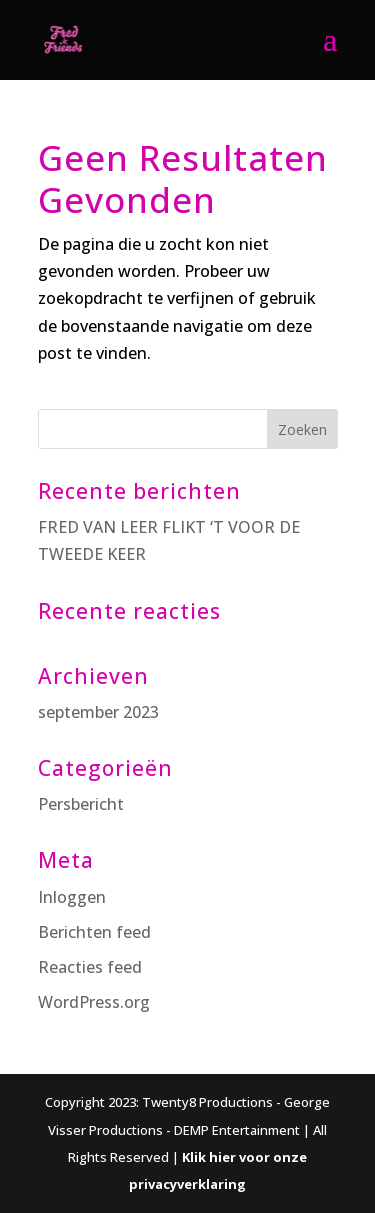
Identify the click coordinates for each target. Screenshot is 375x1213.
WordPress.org (94, 1002)
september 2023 (98, 712)
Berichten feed (94, 932)
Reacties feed (90, 967)
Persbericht (81, 804)
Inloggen (72, 897)
